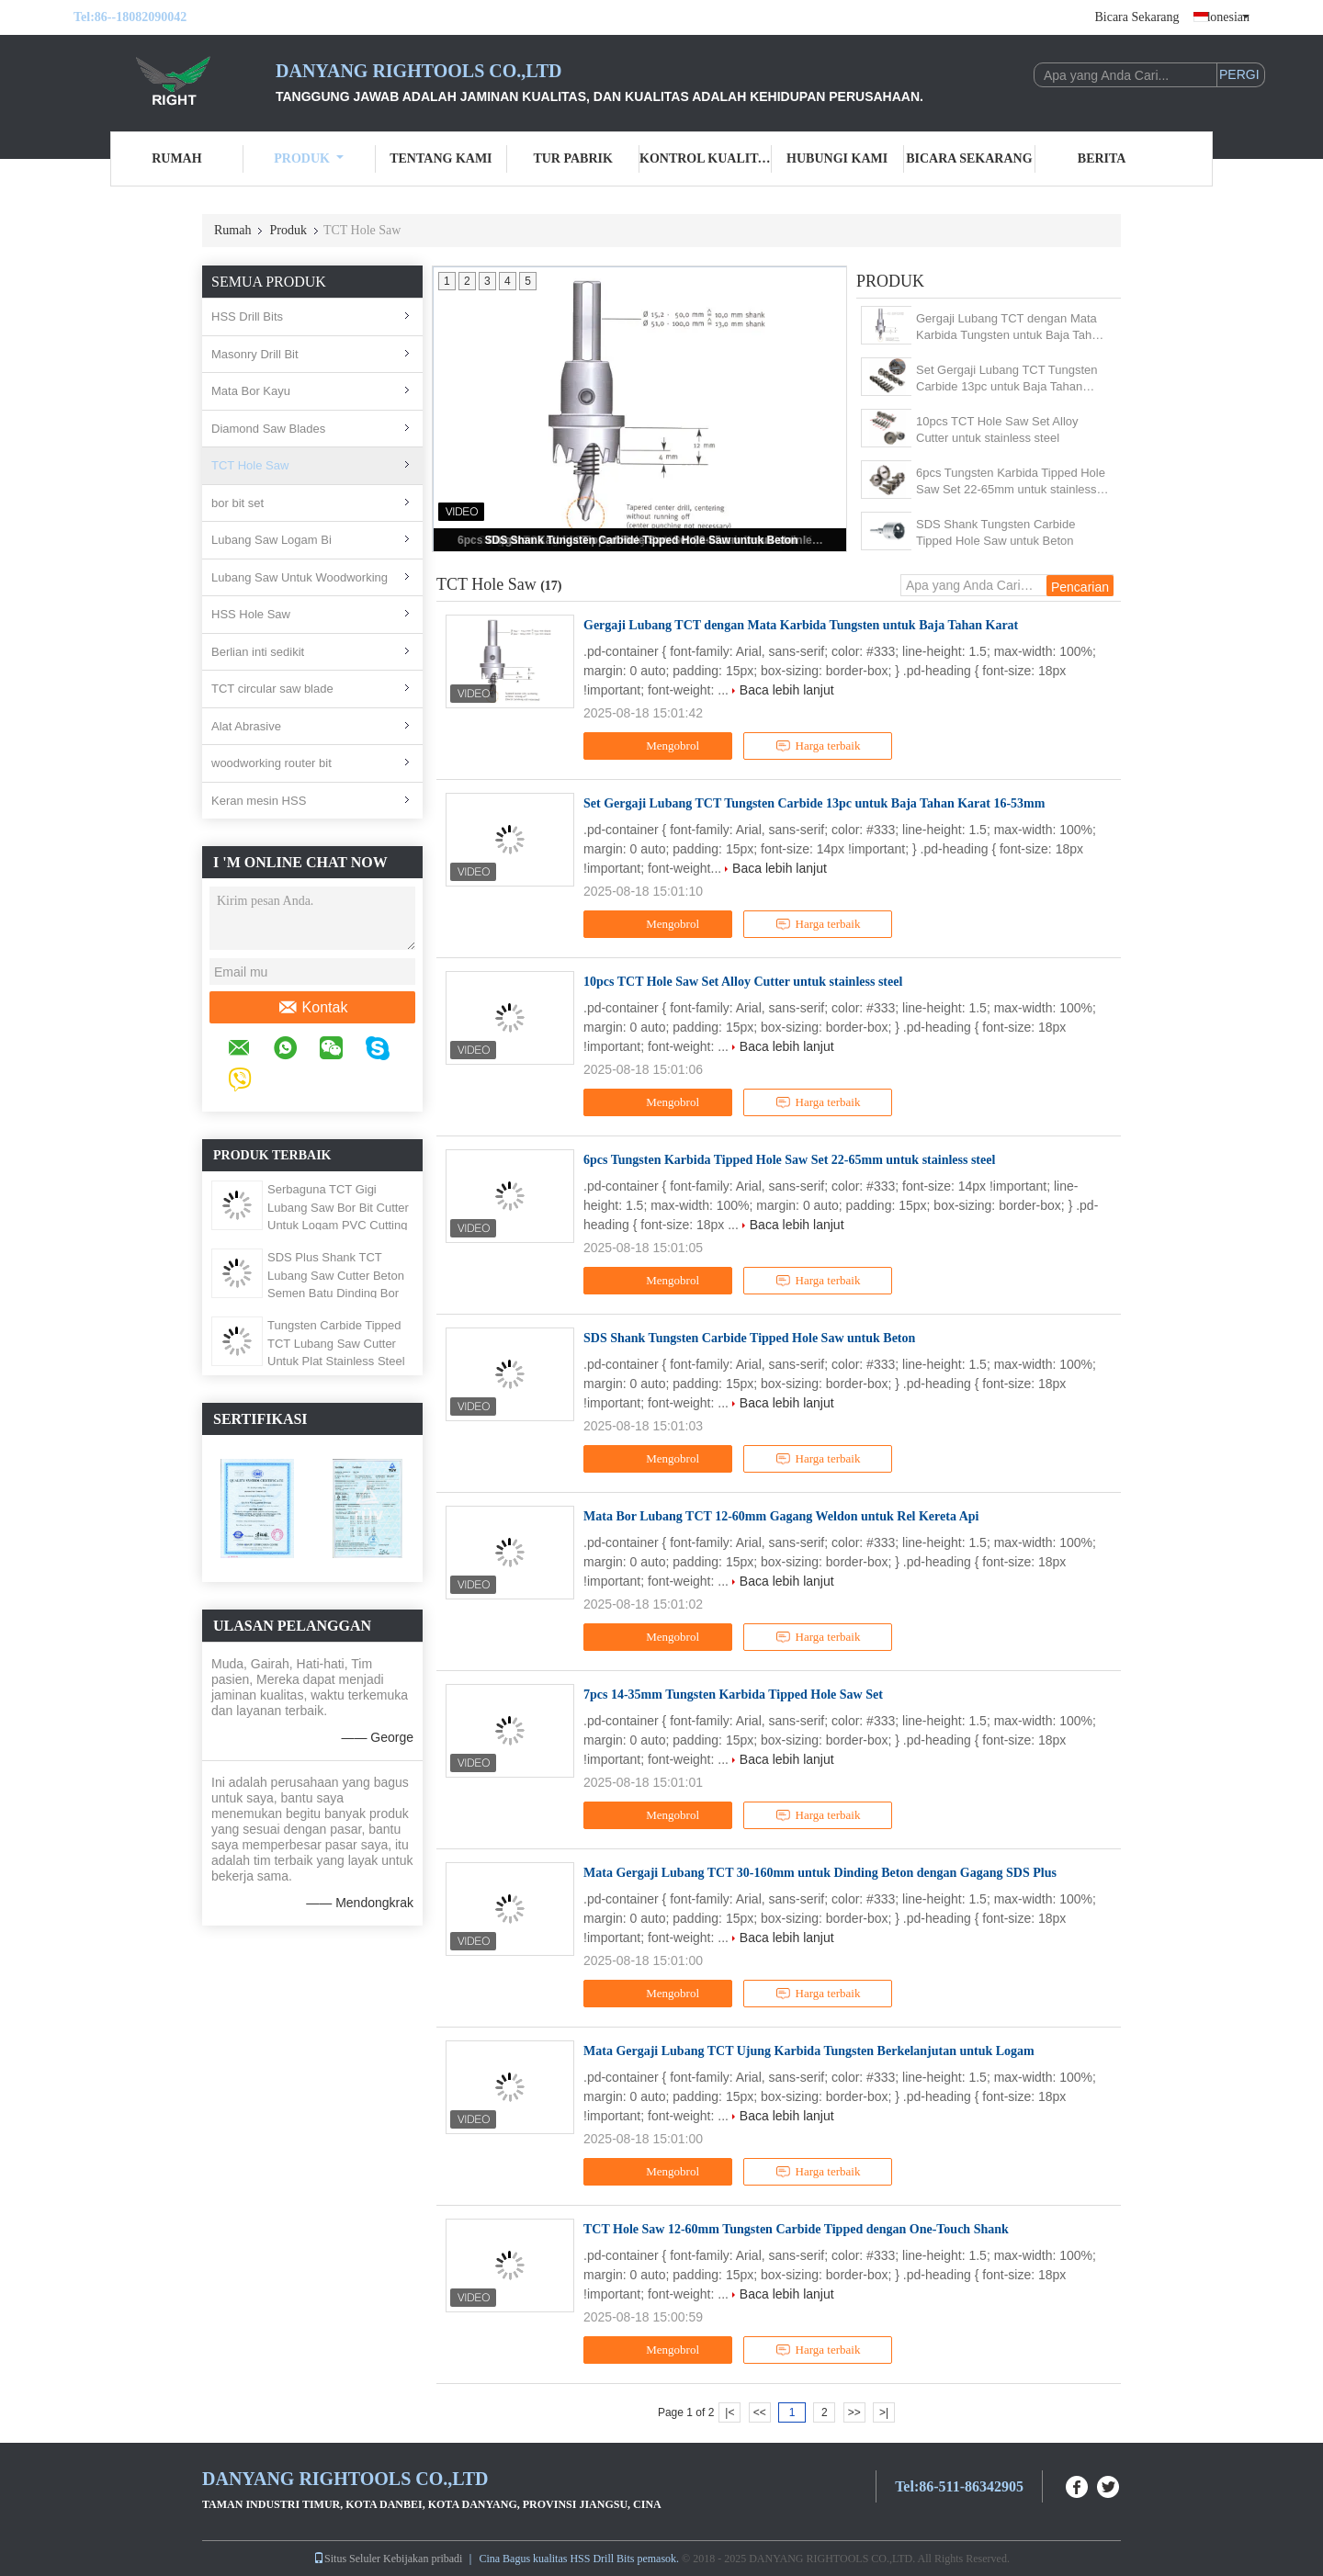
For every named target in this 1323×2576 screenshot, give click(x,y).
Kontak (312, 1008)
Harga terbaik (818, 746)
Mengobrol (660, 746)
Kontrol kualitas (705, 158)
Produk (309, 158)
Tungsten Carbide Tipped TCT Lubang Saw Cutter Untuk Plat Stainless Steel (336, 1343)
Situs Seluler (346, 2558)
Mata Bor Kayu (250, 391)
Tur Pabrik (572, 158)
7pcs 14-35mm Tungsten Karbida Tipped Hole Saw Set (733, 1694)
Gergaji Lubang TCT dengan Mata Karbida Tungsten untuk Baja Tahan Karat (1010, 327)
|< (729, 2412)
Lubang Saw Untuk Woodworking (299, 577)
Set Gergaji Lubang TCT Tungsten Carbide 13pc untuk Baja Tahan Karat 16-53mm (1007, 379)
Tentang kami (441, 158)
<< (759, 2412)
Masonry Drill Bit (255, 354)
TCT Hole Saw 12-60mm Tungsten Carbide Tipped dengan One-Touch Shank (796, 2229)
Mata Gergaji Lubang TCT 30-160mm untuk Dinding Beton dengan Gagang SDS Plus (820, 1873)
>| (883, 2412)
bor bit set (237, 503)
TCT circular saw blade (272, 688)
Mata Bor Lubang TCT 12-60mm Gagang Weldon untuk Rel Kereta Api (780, 1516)
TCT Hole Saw (249, 465)
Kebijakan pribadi (422, 2558)
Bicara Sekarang (1136, 17)
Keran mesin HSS (258, 801)
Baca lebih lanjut (787, 690)
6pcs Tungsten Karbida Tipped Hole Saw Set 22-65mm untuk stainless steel (1010, 482)
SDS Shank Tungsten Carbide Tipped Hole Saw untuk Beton (641, 540)
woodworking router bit (271, 763)
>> (854, 2412)
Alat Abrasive (246, 726)
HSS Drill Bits (247, 316)
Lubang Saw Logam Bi (271, 540)
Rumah (176, 158)
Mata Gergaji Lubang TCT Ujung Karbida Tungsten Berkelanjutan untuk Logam (809, 2051)
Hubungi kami (837, 158)
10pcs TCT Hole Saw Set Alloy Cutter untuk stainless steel (997, 429)
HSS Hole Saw (250, 614)
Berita (1102, 158)
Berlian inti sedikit (257, 652)
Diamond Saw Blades (268, 428)
